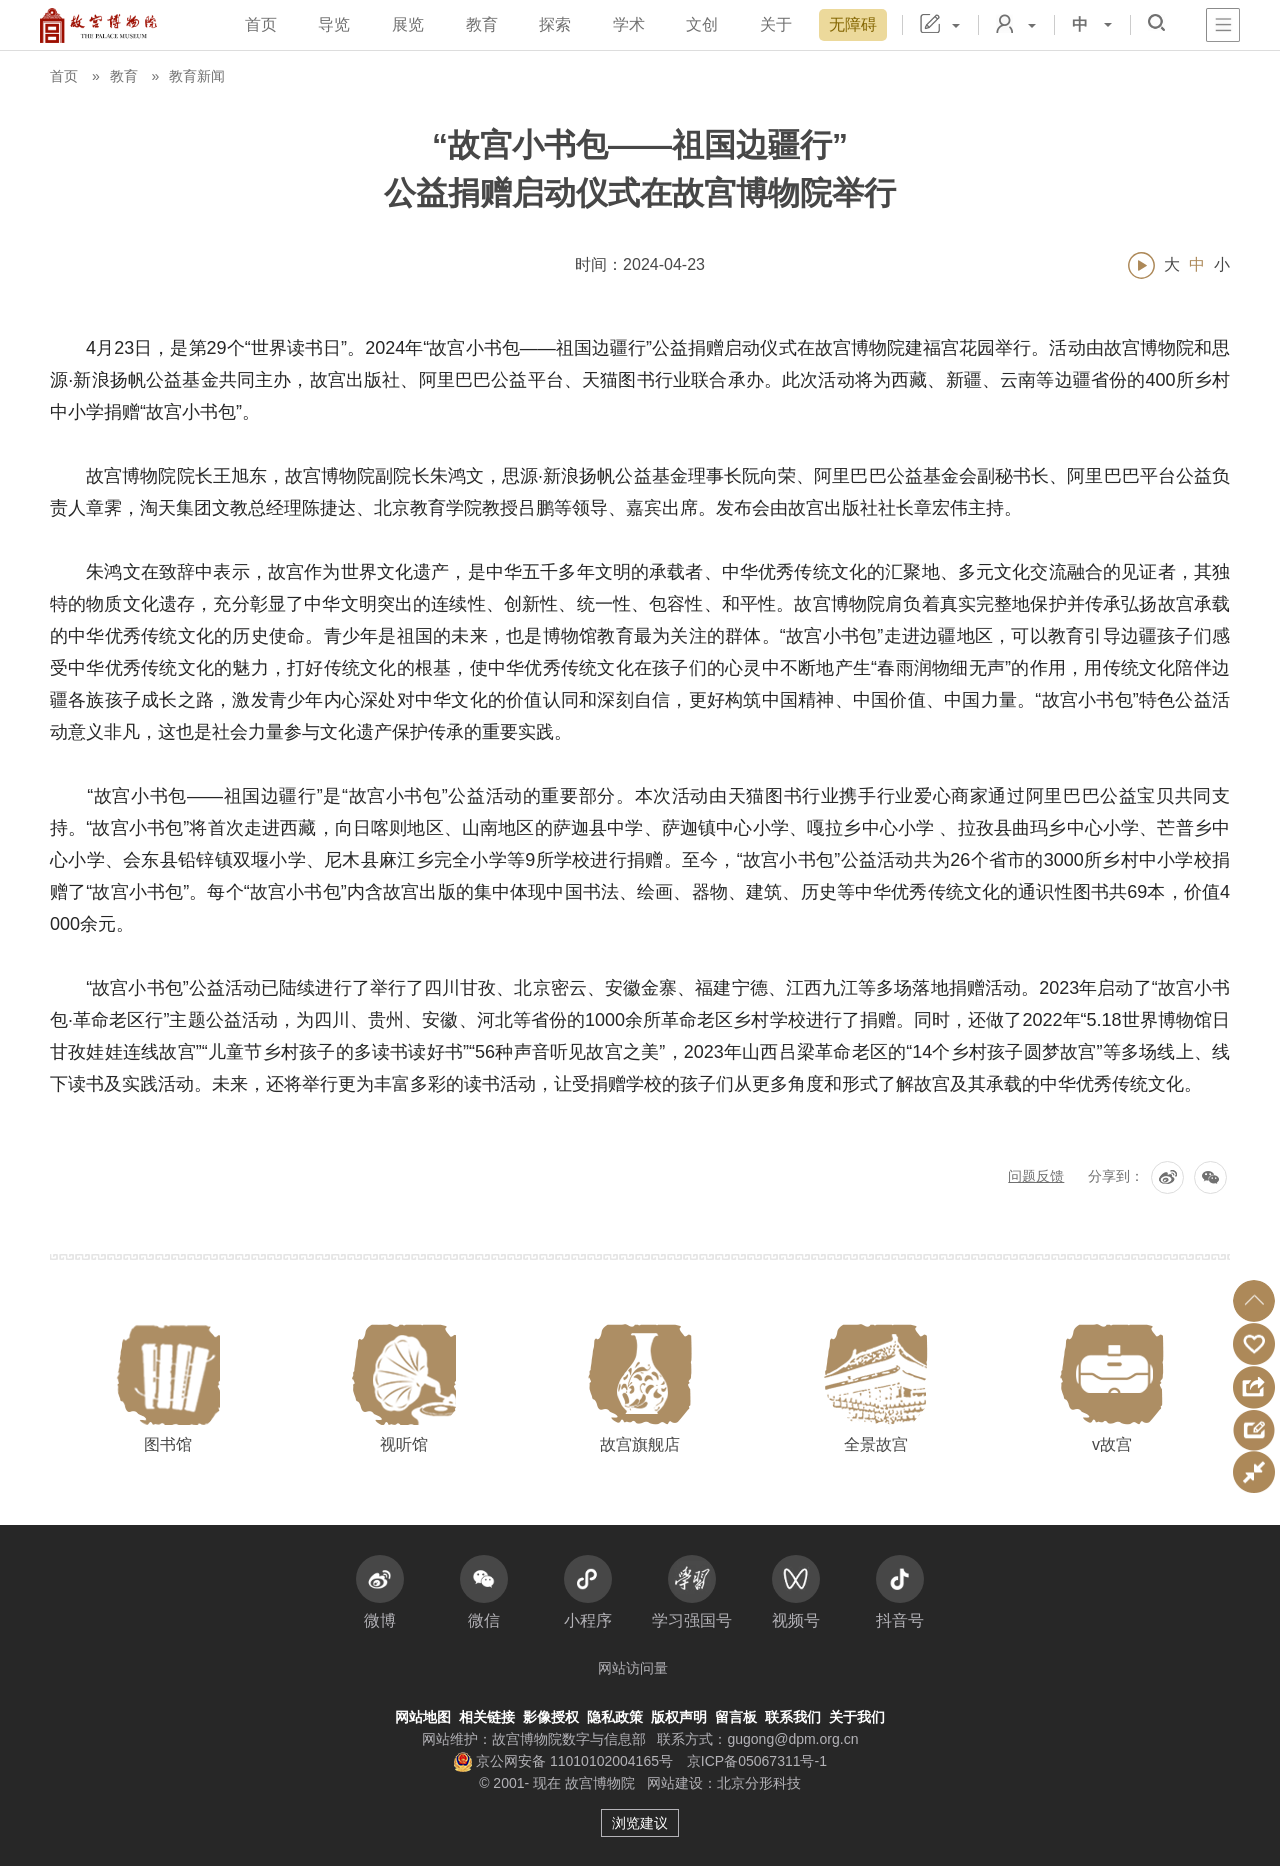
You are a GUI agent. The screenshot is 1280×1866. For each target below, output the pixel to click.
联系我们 (793, 1717)
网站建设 (675, 1783)
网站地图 (423, 1717)
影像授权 (551, 1717)
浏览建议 (640, 1823)
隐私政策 (615, 1717)
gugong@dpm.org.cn (792, 1739)
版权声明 (679, 1717)
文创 (702, 24)
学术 (629, 24)
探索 (555, 24)
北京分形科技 (759, 1783)
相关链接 (487, 1717)
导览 (334, 24)
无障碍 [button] (853, 24)
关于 (776, 24)
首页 (261, 24)
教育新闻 (197, 76)
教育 (482, 24)
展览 (408, 24)
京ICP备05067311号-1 (757, 1761)
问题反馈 (1036, 1176)
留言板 (736, 1717)
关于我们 (857, 1717)
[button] (1254, 1301)
